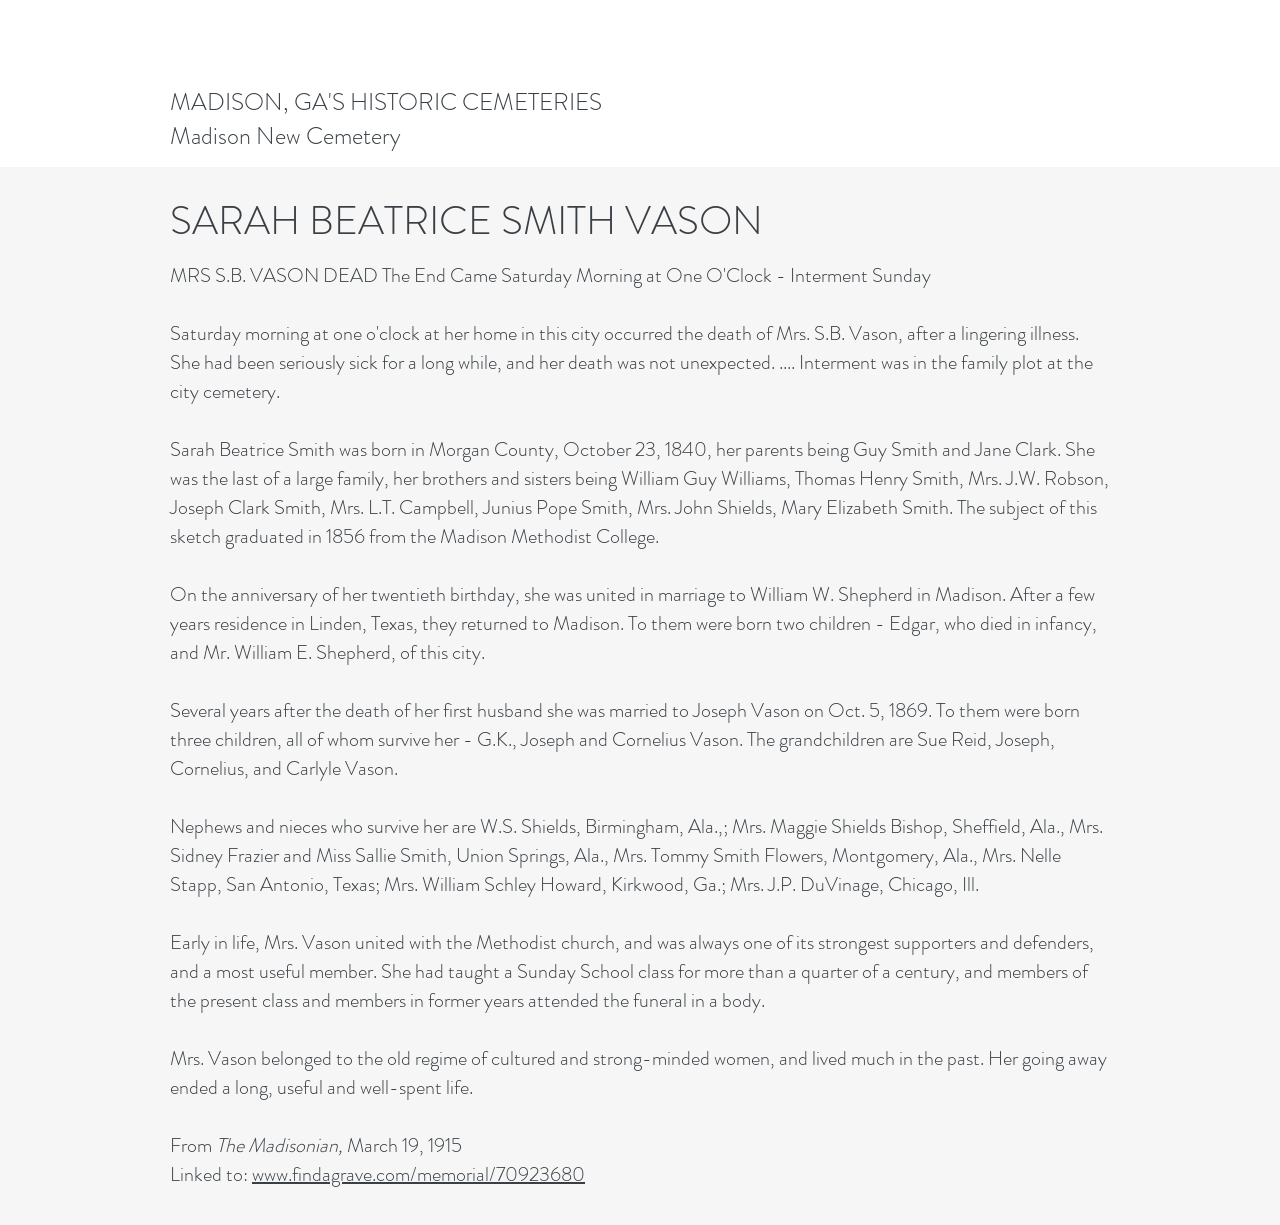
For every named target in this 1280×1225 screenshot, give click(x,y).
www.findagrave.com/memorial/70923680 (418, 1174)
